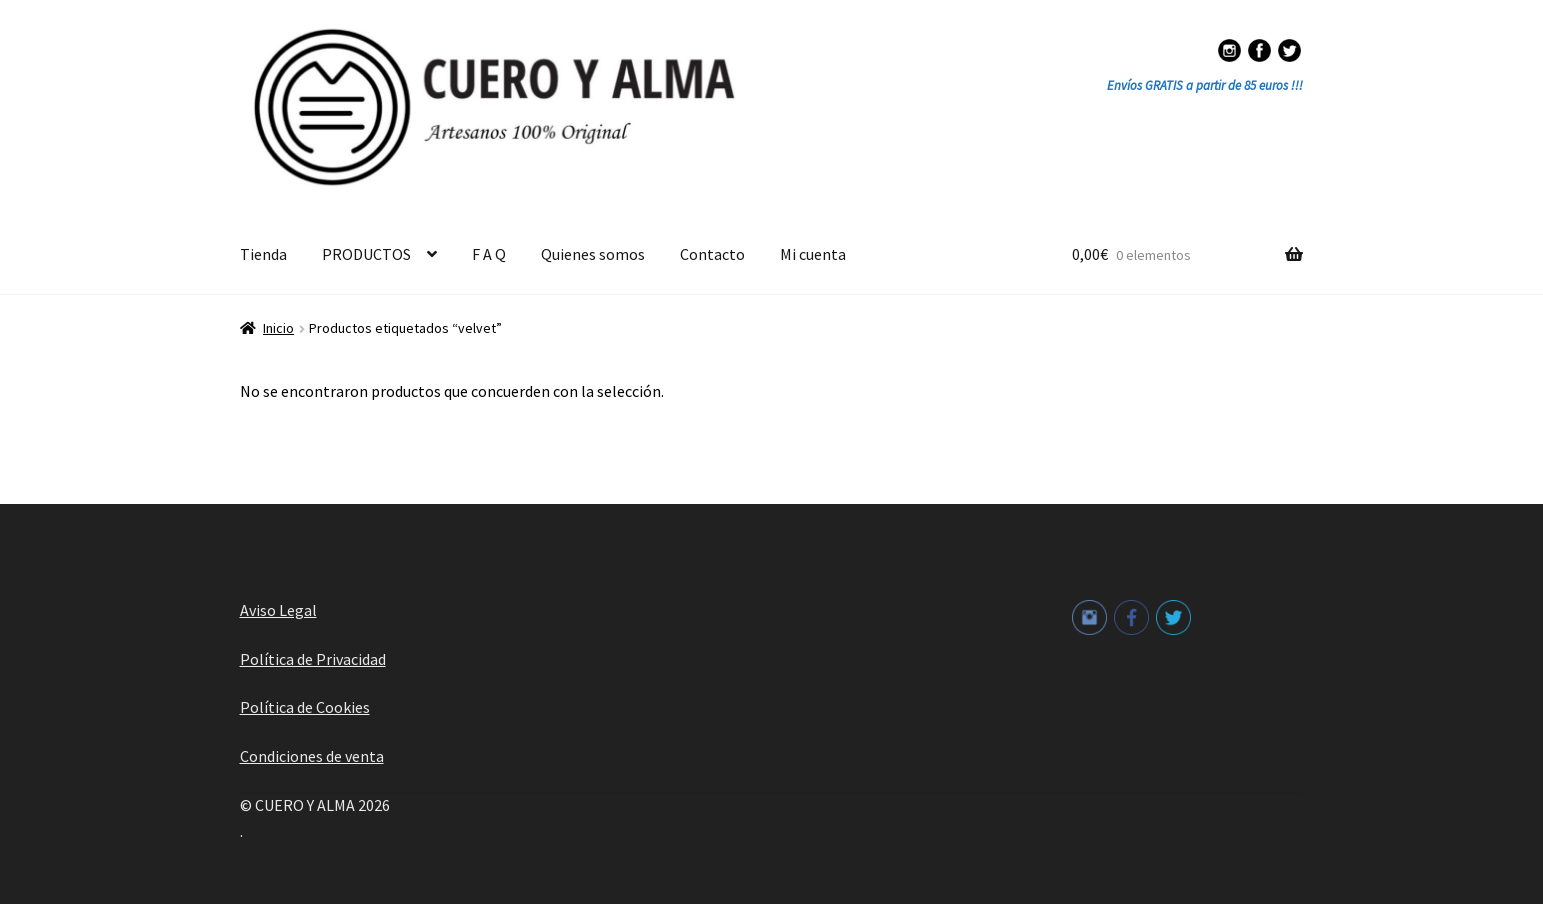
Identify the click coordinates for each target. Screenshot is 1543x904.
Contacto (712, 254)
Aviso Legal (278, 610)
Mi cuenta (813, 254)
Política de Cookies (305, 707)
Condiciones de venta (312, 756)
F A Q (489, 254)
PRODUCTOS (366, 254)
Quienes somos (593, 254)
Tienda (263, 254)
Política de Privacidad (313, 659)
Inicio (278, 328)
